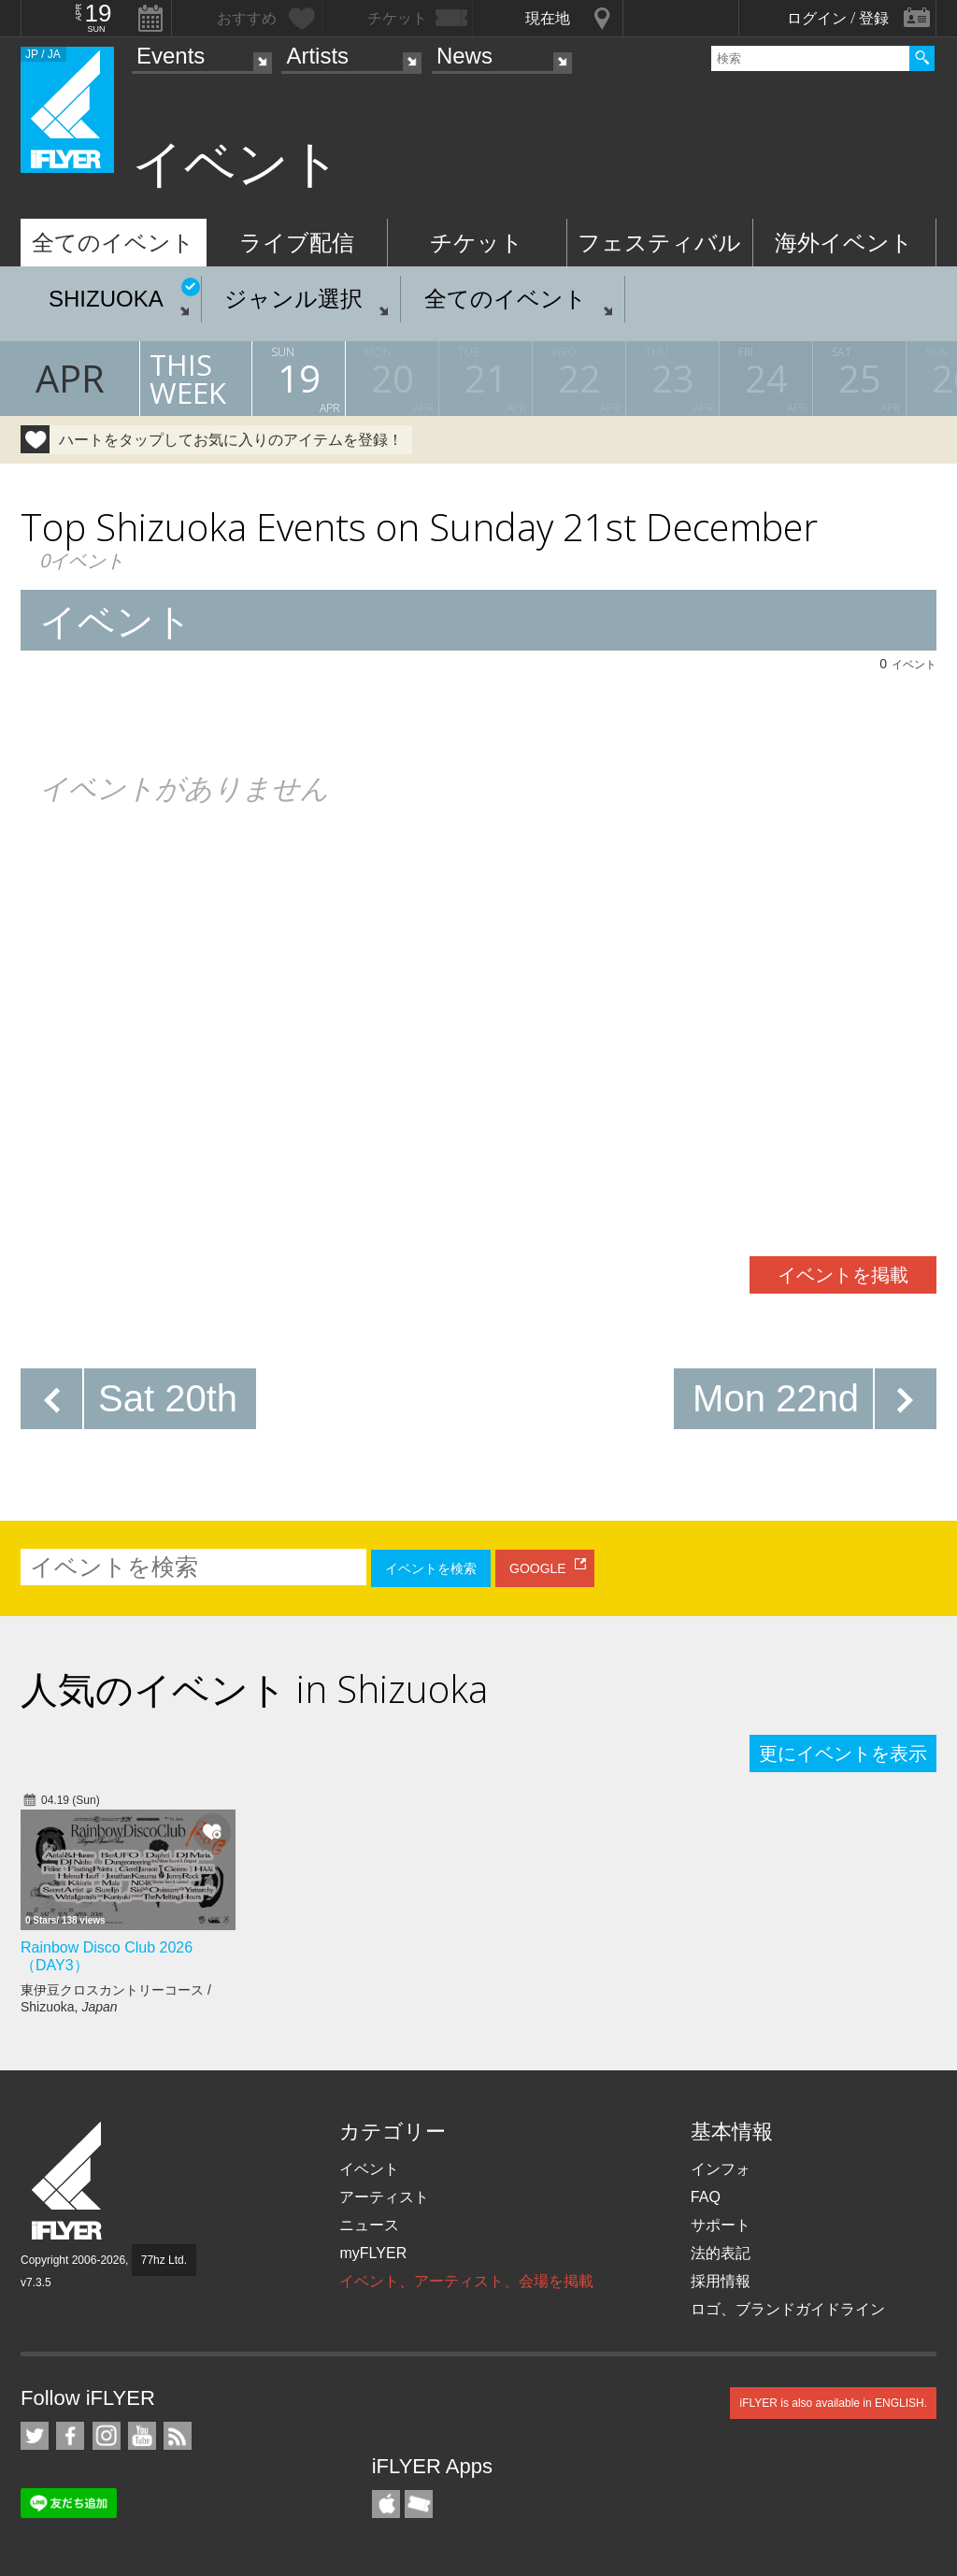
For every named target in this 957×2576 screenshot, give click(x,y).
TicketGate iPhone (419, 2504)
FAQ (706, 2197)
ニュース (369, 2225)
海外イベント (844, 242)
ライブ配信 (296, 242)
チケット (476, 242)
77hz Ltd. (164, 2260)
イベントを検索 (431, 1568)
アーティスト (384, 2197)
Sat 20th (167, 1398)
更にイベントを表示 (843, 1753)
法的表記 (720, 2253)
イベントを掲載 (843, 1275)
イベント (369, 2169)
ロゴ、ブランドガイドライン (788, 2309)
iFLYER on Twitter (35, 2436)
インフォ (720, 2169)
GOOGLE (537, 1568)
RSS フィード (178, 2436)
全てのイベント (113, 242)
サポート (720, 2225)
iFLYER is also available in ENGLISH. (833, 2403)
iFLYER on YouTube (142, 2436)
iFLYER (68, 2181)
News (464, 55)
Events (170, 55)
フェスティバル (659, 242)
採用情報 (720, 2281)
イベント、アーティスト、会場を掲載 (466, 2281)
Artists (317, 55)
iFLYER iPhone (386, 2504)
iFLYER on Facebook (70, 2436)
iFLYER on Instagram (107, 2436)
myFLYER (373, 2253)
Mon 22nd (776, 1398)
